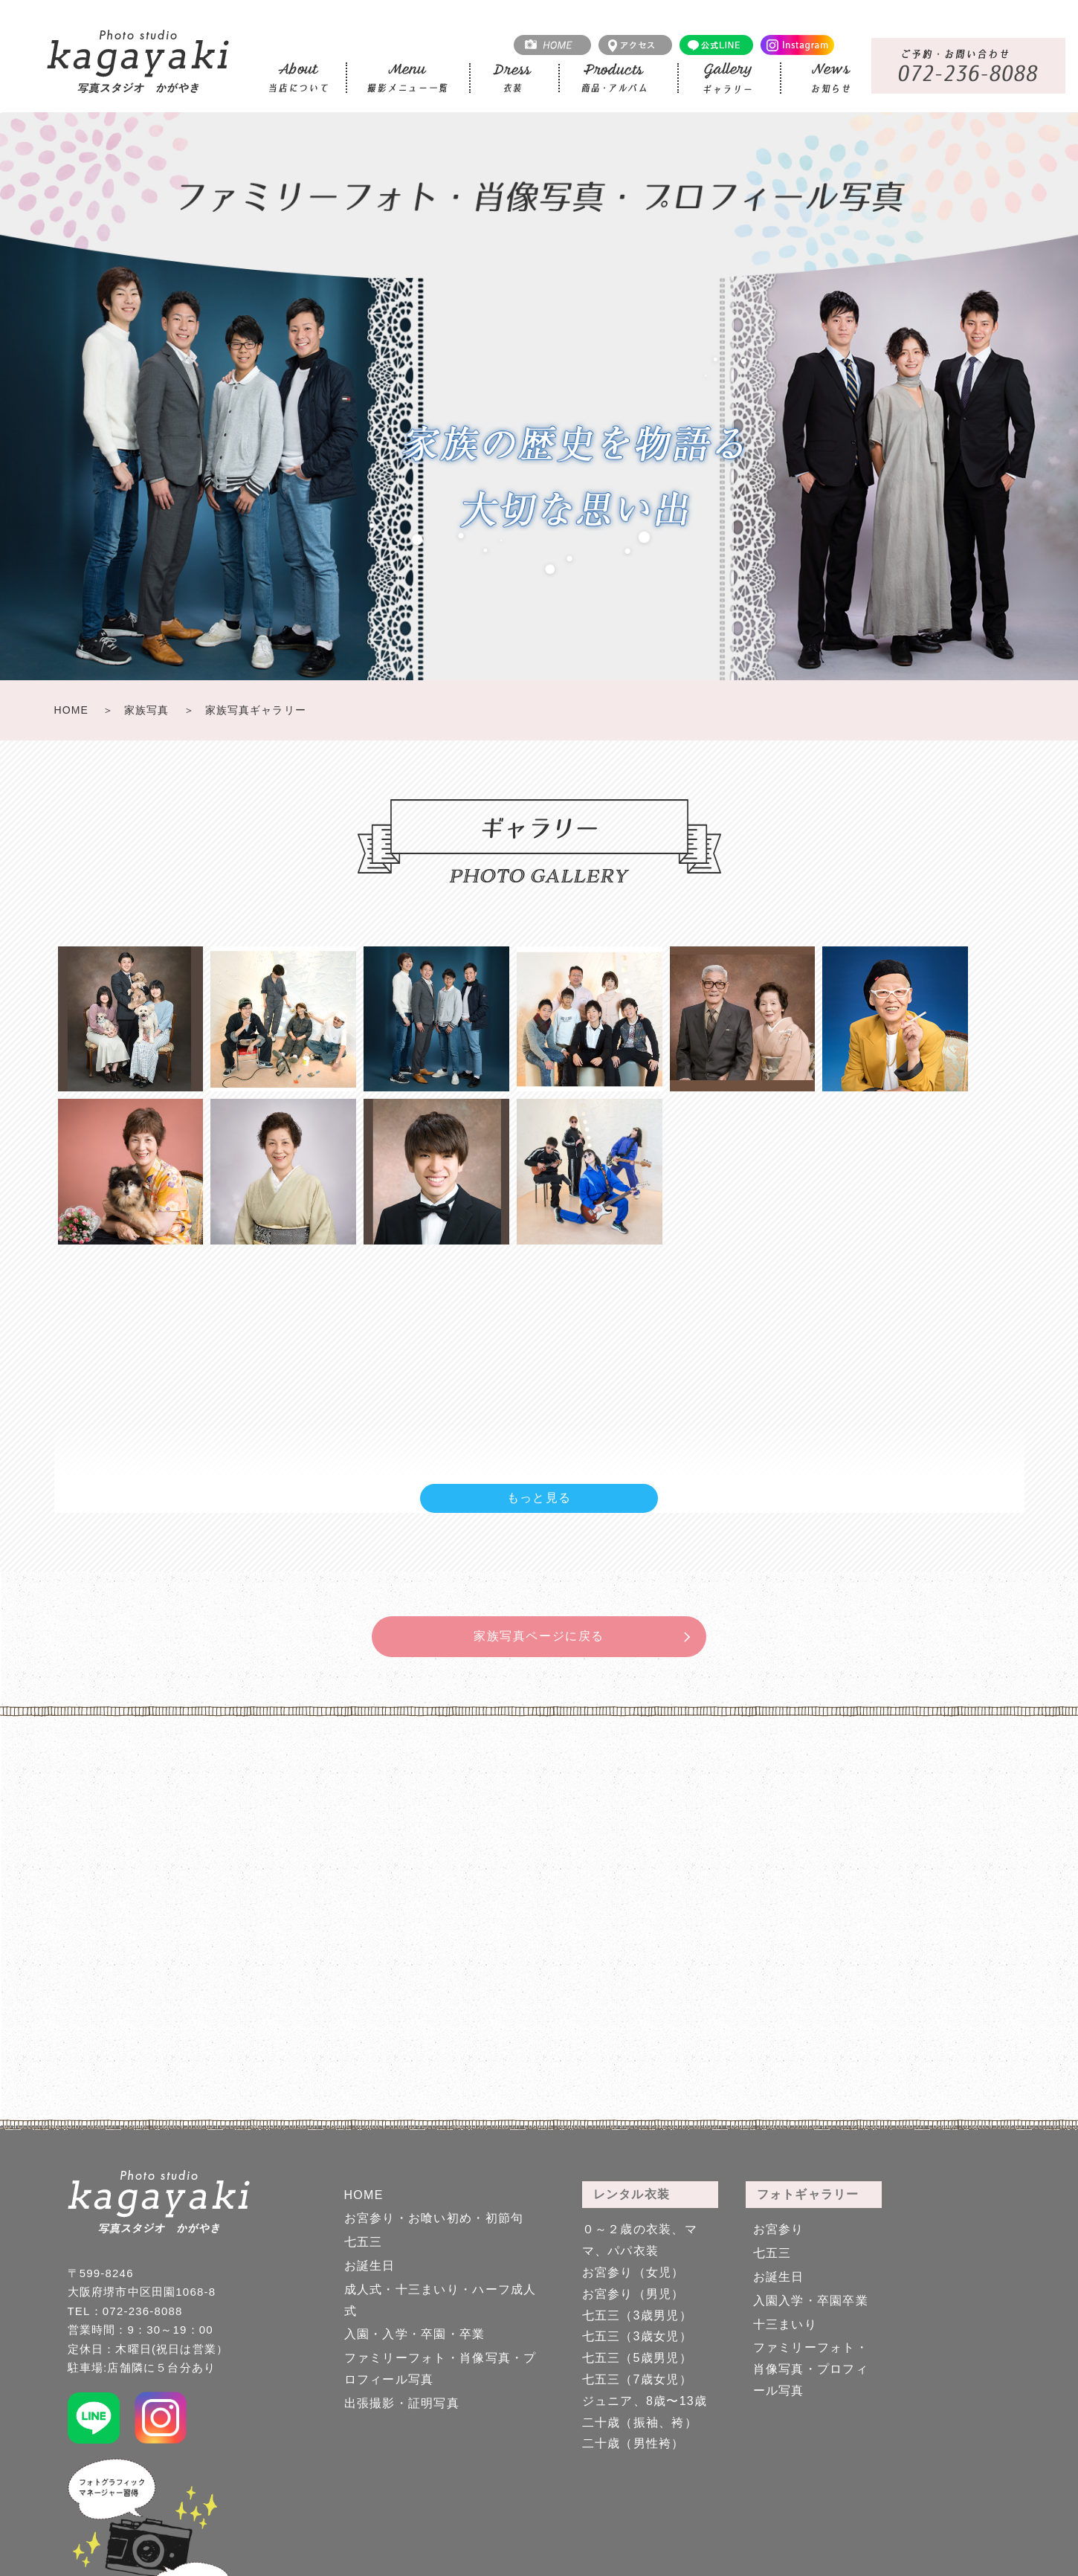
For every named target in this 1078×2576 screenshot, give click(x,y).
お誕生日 (370, 2265)
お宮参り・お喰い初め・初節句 (434, 2218)
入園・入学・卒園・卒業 (414, 2334)
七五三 (363, 2242)
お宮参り (778, 2229)
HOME (71, 710)
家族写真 (146, 710)
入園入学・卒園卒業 (811, 2300)
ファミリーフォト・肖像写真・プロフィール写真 (811, 2369)
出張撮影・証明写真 (402, 2403)
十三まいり (785, 2324)
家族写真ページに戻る (539, 1636)
